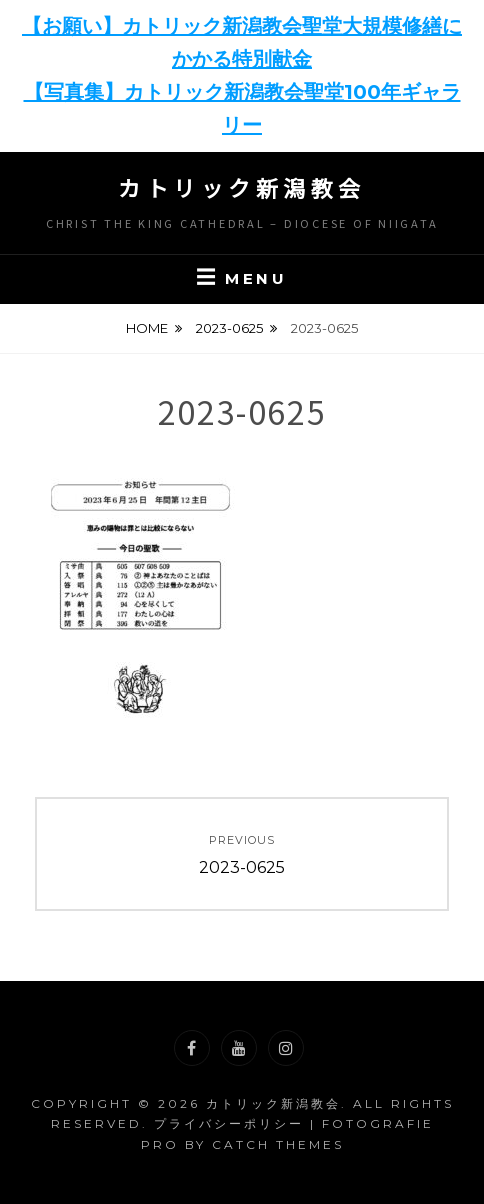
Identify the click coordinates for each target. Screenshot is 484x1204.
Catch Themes (278, 1144)
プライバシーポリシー (229, 1123)
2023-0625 (229, 328)
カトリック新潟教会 (242, 187)
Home (147, 328)
